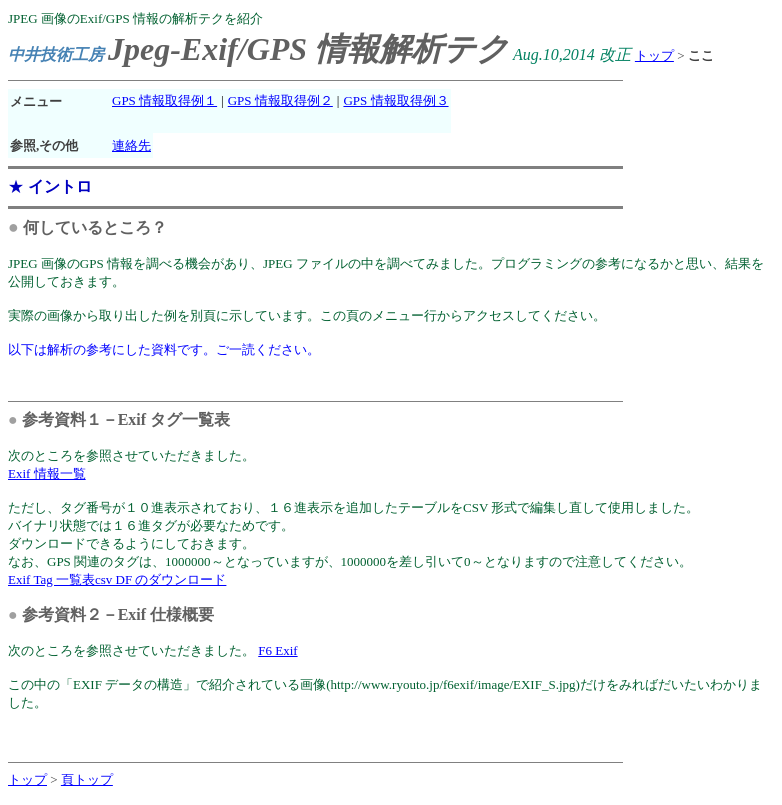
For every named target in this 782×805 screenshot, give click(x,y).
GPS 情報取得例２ (280, 100)
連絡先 (131, 145)
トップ (654, 55)
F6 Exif (277, 650)
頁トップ (87, 779)
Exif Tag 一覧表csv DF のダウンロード (117, 579)
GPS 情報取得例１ (164, 100)
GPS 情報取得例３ (395, 100)
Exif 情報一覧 (47, 473)
